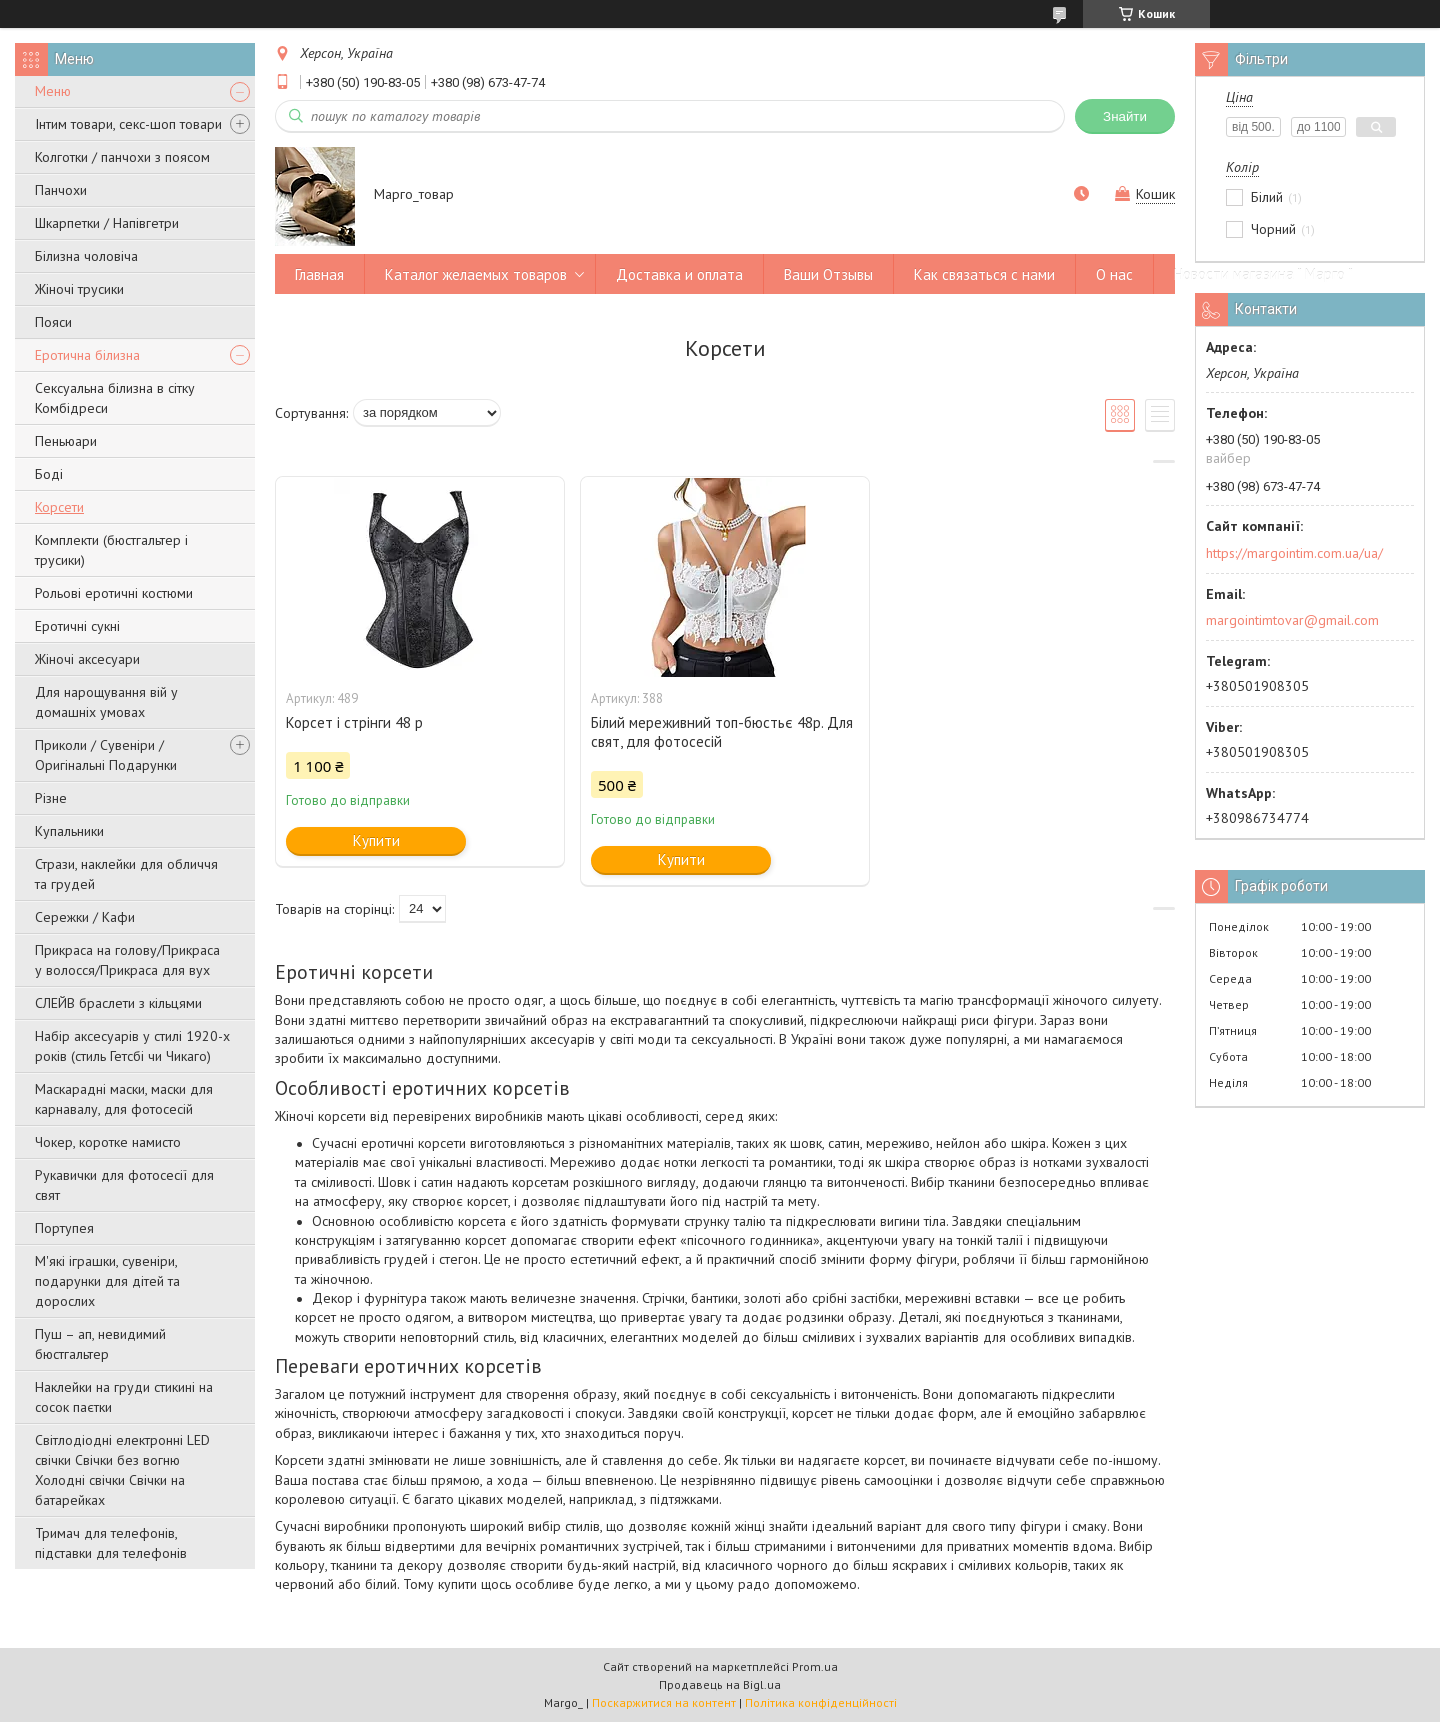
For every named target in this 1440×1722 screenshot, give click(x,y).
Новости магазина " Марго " (1263, 274)
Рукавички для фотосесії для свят (124, 1185)
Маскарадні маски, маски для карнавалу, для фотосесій (124, 1099)
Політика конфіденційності (821, 1702)
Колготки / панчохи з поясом (122, 157)
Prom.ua (815, 1666)
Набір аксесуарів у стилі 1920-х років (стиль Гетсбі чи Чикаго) (132, 1046)
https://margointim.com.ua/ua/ (1294, 553)
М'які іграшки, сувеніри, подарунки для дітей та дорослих (107, 1281)
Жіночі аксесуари (87, 659)
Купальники (69, 831)
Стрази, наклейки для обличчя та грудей (126, 874)
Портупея (64, 1228)
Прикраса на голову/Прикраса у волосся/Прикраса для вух (127, 960)
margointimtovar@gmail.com (1292, 620)
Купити (376, 840)
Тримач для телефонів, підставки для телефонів (111, 1543)
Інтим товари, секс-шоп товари (128, 124)
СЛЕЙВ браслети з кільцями (118, 1003)
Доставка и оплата (679, 274)
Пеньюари (66, 441)
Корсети (59, 507)
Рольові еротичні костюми (114, 593)
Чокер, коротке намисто (108, 1142)
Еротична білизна (87, 355)
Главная (319, 274)
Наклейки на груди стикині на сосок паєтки (124, 1397)
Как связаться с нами (984, 274)
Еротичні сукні (77, 626)
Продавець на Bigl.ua (720, 1684)
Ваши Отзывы (828, 274)
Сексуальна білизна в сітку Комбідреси (115, 398)
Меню (53, 91)
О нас (1114, 274)
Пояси (53, 322)
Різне (51, 798)
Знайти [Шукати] (1125, 116)
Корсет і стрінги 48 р (354, 722)
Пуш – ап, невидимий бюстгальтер (100, 1344)
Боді (49, 474)
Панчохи (61, 190)
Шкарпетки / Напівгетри (107, 223)
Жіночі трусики (79, 289)
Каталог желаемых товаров (476, 274)
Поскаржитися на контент (664, 1702)
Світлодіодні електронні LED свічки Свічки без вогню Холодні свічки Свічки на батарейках (122, 1470)
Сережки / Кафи (85, 917)
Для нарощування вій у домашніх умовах (106, 702)
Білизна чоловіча (86, 256)
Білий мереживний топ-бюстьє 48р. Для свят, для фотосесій (722, 732)
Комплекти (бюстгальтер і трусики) (111, 550)
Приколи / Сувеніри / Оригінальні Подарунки (106, 755)
